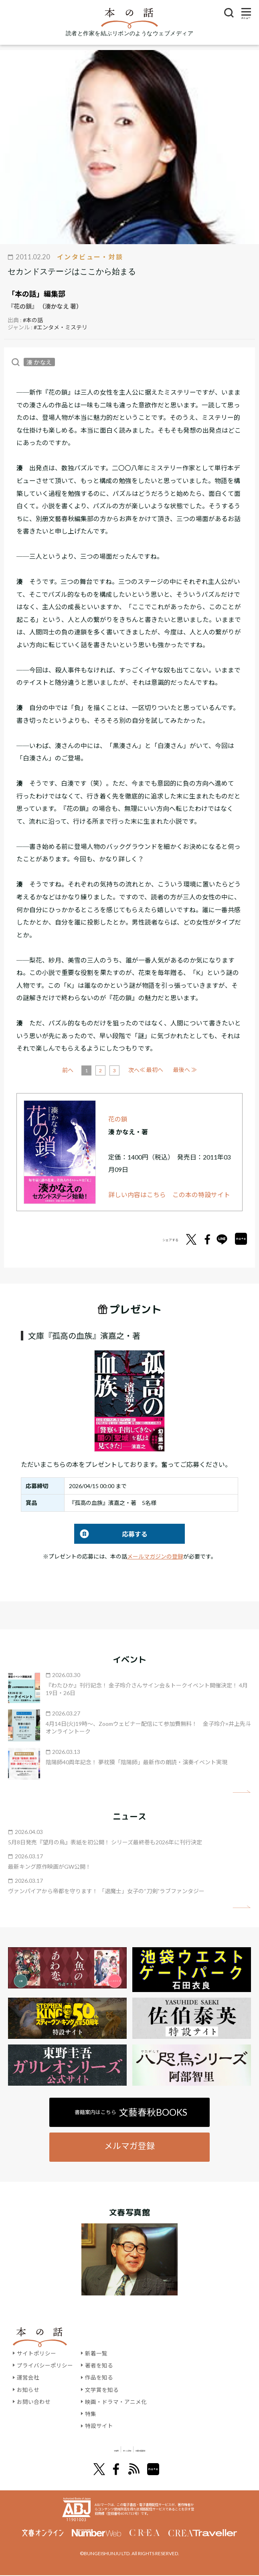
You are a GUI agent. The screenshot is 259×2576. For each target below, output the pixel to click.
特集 (90, 2413)
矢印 (241, 1791)
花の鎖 (117, 1119)
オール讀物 (120, 2449)
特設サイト (99, 2425)
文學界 (77, 2449)
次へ (163, 1070)
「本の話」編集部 (36, 293)
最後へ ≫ (185, 1069)
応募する (111, 1534)
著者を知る (99, 2365)
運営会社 (28, 2377)
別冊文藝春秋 (171, 2449)
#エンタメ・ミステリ (60, 327)
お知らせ (28, 2389)
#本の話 (33, 320)
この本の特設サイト (201, 1194)
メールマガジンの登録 (155, 1556)
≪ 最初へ (74, 1069)
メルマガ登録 (129, 2146)
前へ (97, 1070)
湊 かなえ (39, 361)
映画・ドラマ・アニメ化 (116, 2401)
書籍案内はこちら (131, 2112)
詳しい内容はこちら (137, 1194)
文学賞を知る (102, 2389)
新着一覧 (96, 2353)
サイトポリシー (36, 2353)
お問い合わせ (34, 2401)
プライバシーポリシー (45, 2365)
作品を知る (99, 2377)
